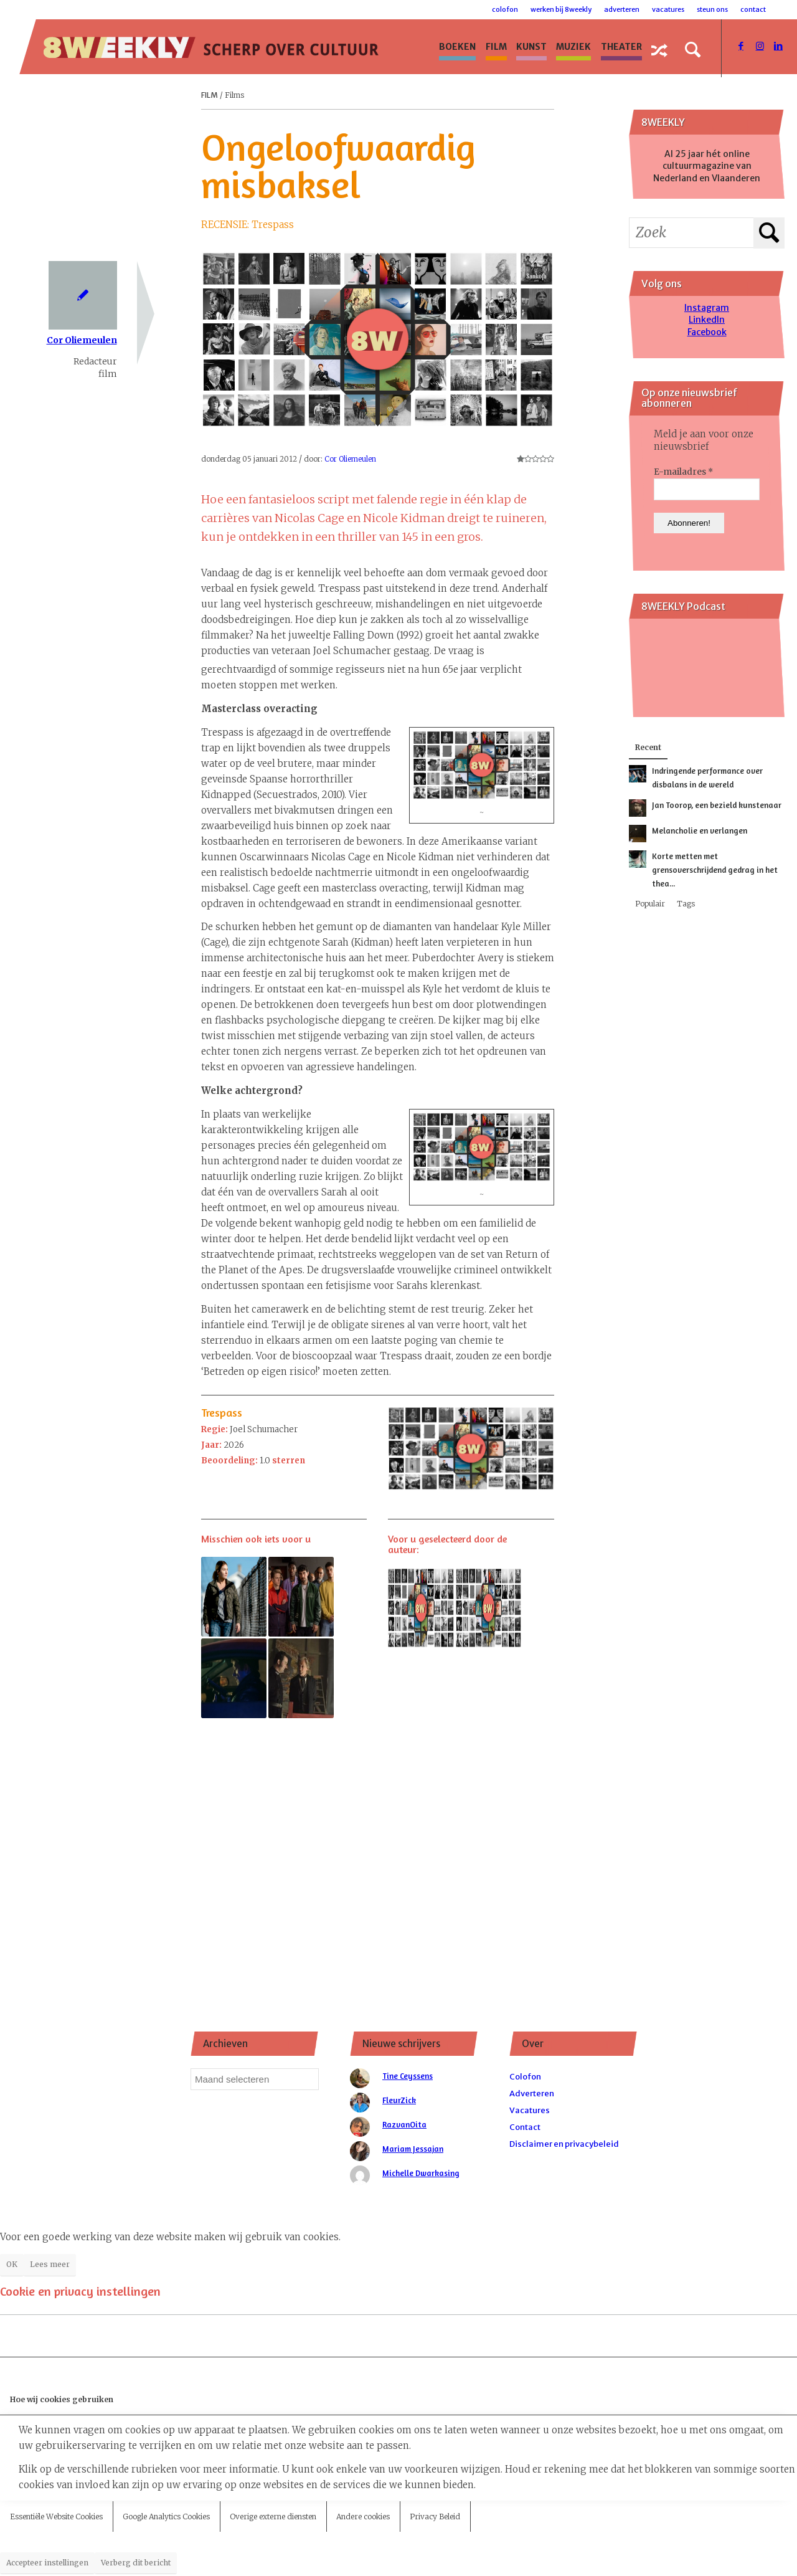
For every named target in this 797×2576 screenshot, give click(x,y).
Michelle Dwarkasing (421, 2173)
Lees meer (50, 2264)
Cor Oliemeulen (82, 340)
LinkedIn (707, 319)
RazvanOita (404, 2124)
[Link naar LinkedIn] (778, 46)
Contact (753, 9)
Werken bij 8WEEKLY (561, 9)
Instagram (706, 307)
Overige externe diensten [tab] (273, 2516)
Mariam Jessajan (412, 2149)
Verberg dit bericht (136, 2562)
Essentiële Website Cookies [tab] (56, 2516)
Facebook (707, 332)
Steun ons (712, 9)
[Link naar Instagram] (759, 46)
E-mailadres (683, 471)
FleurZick (399, 2100)
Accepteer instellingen (47, 2562)
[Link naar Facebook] (741, 46)
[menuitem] (458, 46)
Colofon (505, 9)
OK (11, 2264)
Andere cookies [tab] (363, 2516)
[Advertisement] (378, 1846)
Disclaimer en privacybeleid (564, 2144)
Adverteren (621, 9)
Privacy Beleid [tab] (435, 2516)
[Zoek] (693, 49)
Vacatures (668, 9)
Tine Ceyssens (407, 2076)
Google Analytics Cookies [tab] (166, 2516)
